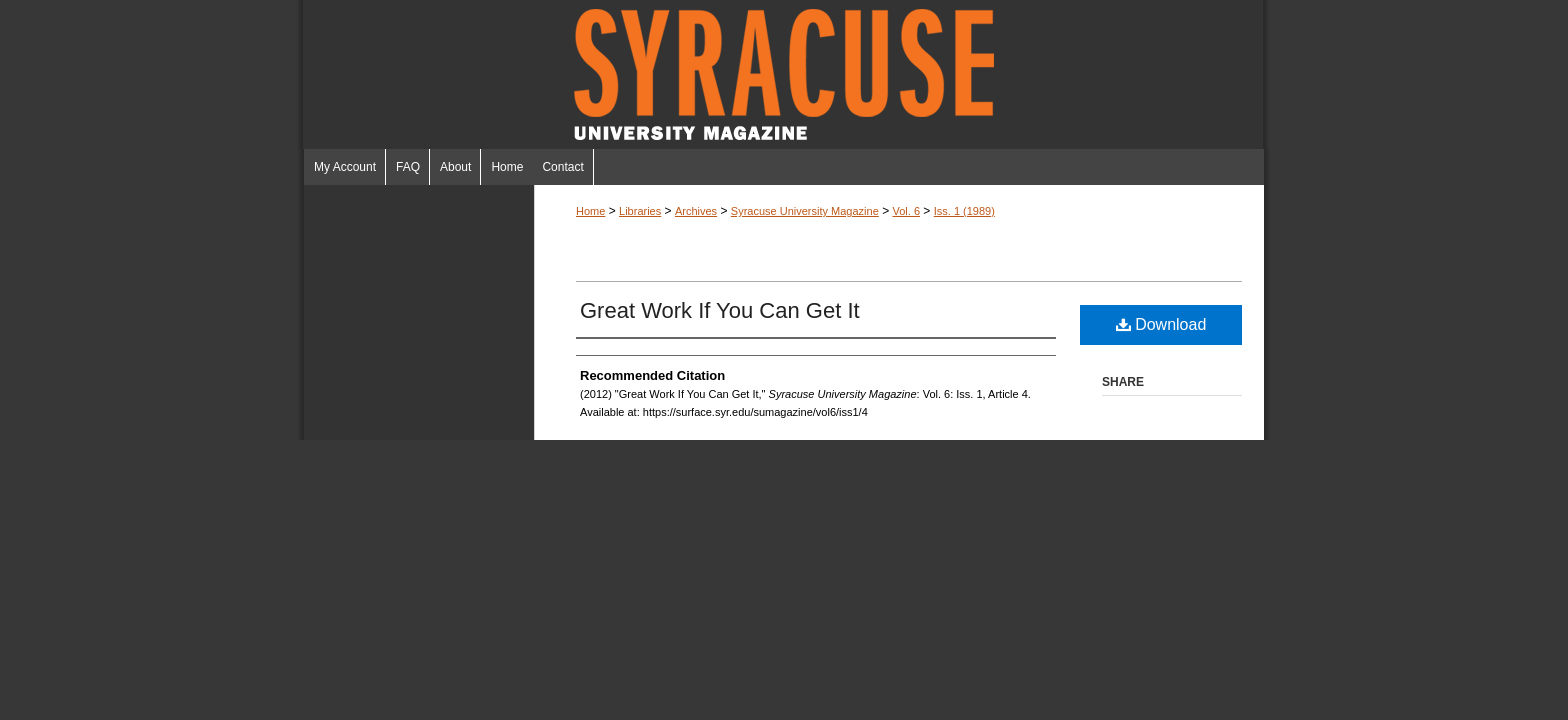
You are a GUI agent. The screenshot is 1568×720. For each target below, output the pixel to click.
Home (590, 211)
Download (1161, 324)
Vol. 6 (906, 211)
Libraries (640, 211)
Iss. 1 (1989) (964, 211)
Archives (696, 211)
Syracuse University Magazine (784, 74)
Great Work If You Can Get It (720, 310)
